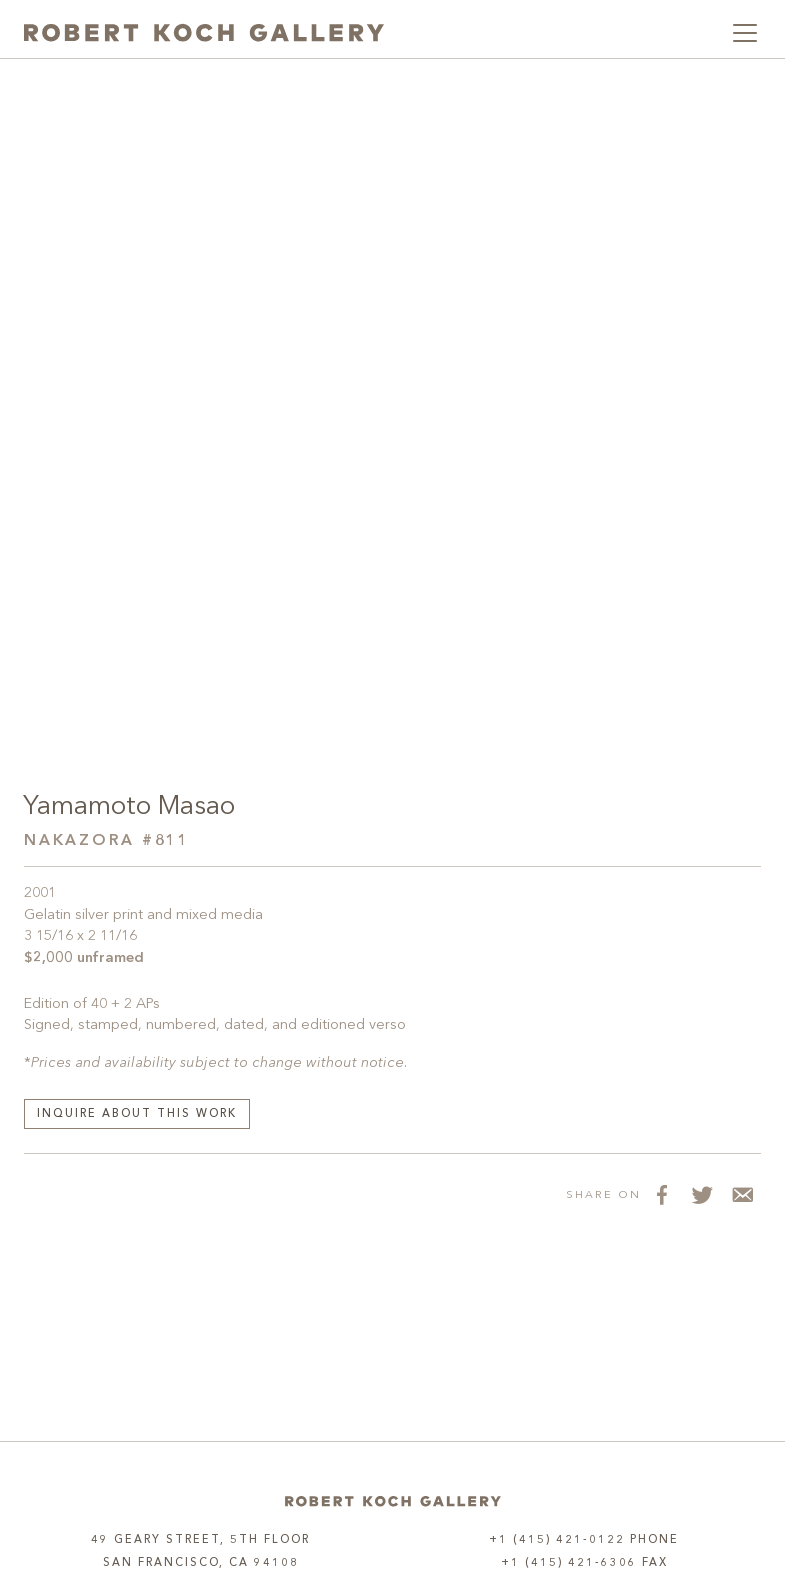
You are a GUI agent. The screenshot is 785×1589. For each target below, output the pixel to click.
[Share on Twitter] (701, 1194)
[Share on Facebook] (661, 1194)
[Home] (393, 1501)
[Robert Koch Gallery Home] (204, 33)
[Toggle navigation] (745, 33)
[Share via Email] (741, 1194)
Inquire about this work (137, 1114)
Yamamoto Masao (129, 807)
